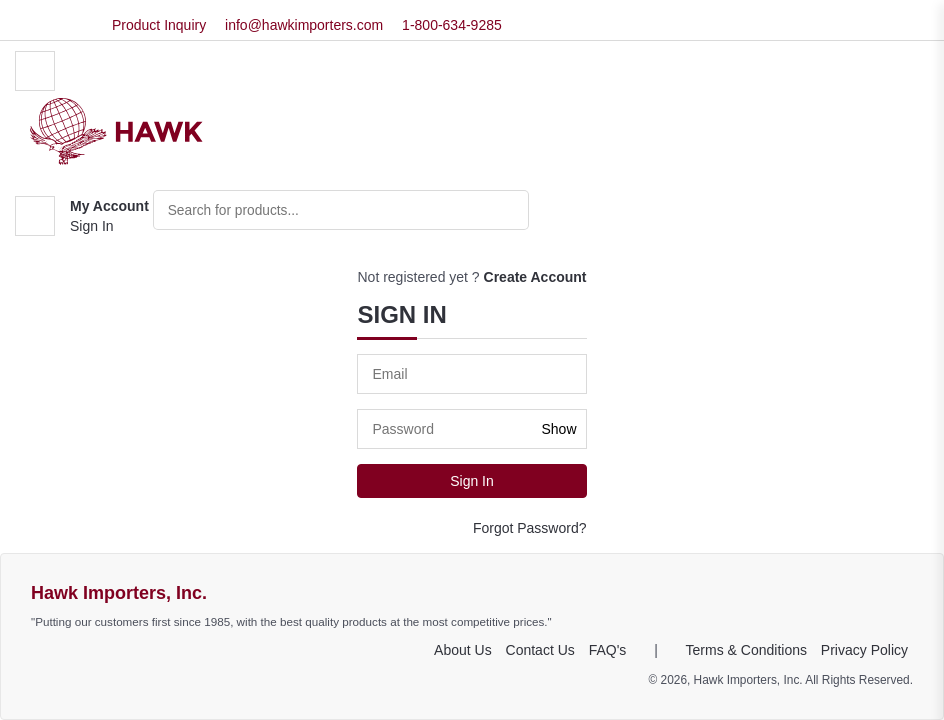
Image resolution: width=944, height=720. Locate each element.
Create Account (535, 277)
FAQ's (608, 650)
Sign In (92, 227)
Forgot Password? (530, 528)
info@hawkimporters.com (304, 25)
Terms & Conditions (746, 650)
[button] (82, 217)
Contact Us (540, 650)
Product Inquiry (159, 25)
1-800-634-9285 (452, 25)
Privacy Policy (864, 650)
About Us (463, 650)
